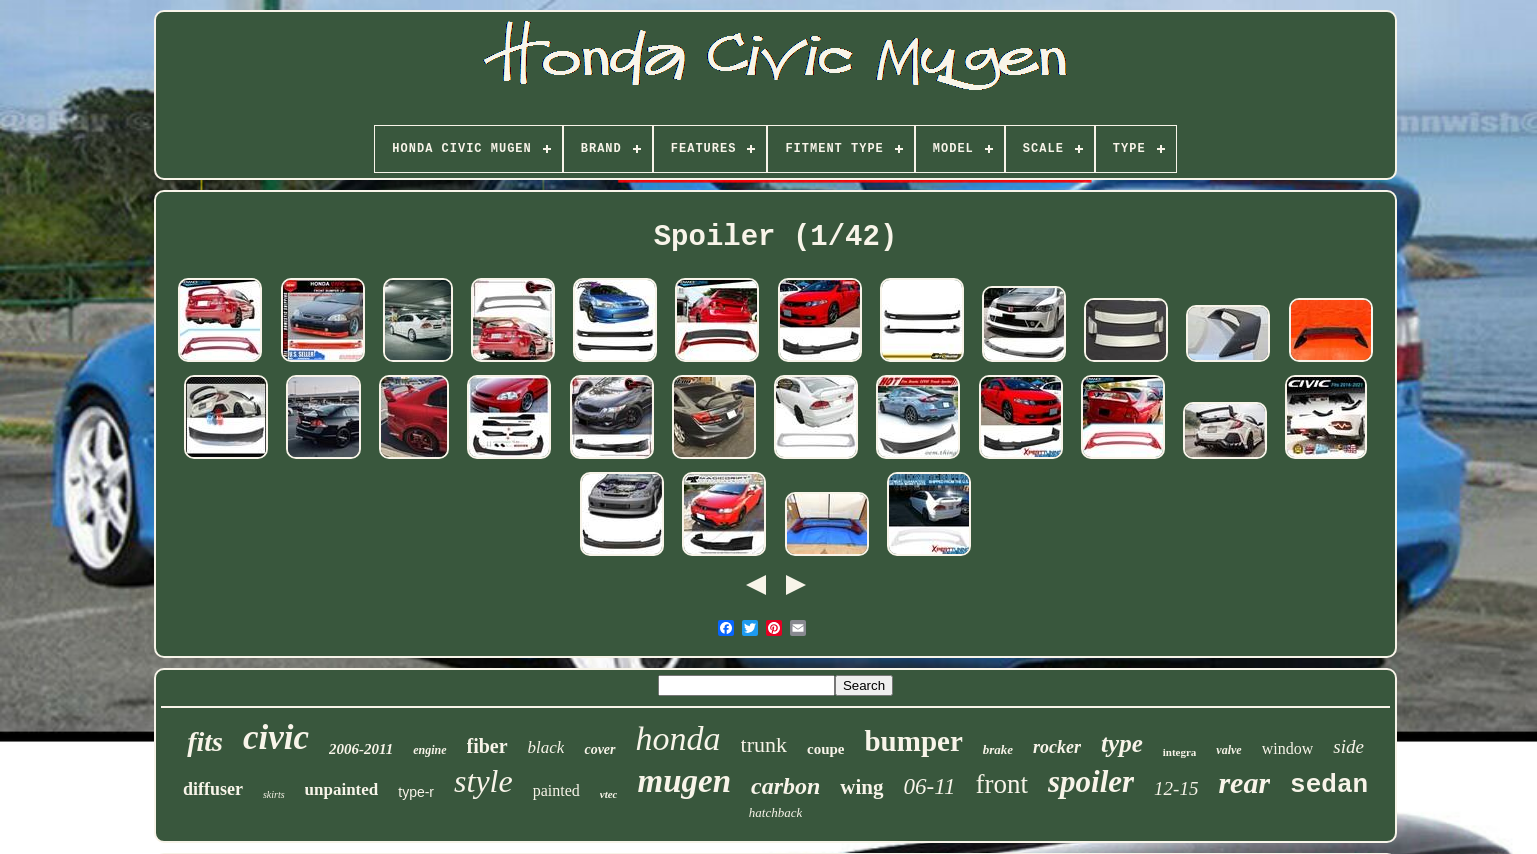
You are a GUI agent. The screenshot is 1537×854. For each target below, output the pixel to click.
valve (1228, 750)
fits (205, 741)
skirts (274, 794)
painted (556, 790)
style (483, 781)
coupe (826, 749)
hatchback (775, 812)
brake (998, 749)
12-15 (1176, 788)
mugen (684, 781)
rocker (1057, 747)
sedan (1329, 785)
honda (678, 738)
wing (861, 787)
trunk (764, 744)
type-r (416, 792)
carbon (785, 786)
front (1002, 784)
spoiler (1091, 781)
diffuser (213, 789)
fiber (487, 746)
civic (276, 737)
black (546, 747)
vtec (609, 794)
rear (1244, 782)
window (1288, 748)
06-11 (930, 786)
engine (429, 750)
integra (1180, 752)
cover (599, 749)
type (1122, 743)
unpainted (342, 789)
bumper (913, 741)
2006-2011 (361, 749)
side (1348, 746)
